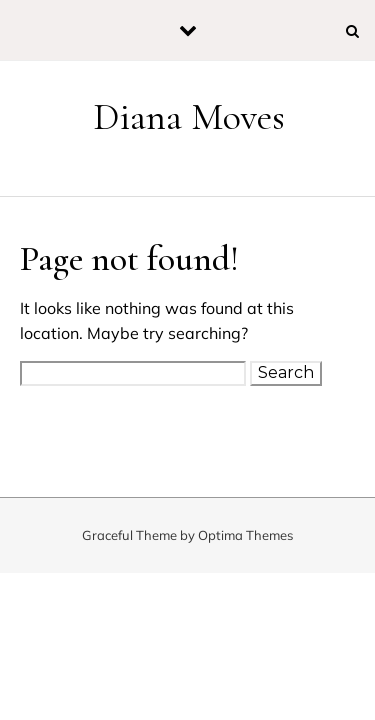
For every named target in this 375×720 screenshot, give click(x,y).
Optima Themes (245, 535)
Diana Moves (189, 117)
